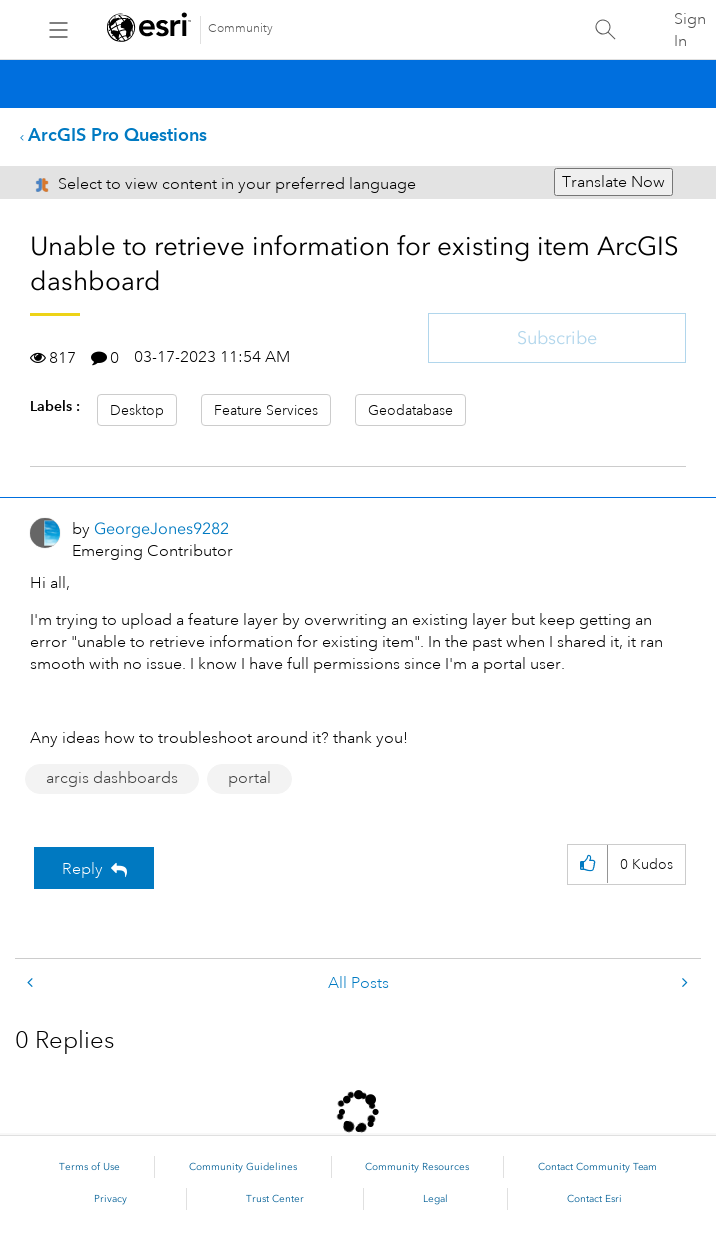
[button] (587, 864)
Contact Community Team (597, 1167)
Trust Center (275, 1199)
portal (249, 778)
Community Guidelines (243, 1167)
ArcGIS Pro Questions (117, 134)
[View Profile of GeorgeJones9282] (161, 528)
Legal (435, 1199)
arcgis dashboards (112, 778)
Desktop (137, 410)
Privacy (110, 1199)
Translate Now (613, 182)
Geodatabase (410, 410)
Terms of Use (89, 1167)
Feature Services (266, 410)
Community (240, 28)
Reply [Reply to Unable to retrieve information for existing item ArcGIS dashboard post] (82, 869)
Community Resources (417, 1167)
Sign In (690, 30)
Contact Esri (594, 1199)
